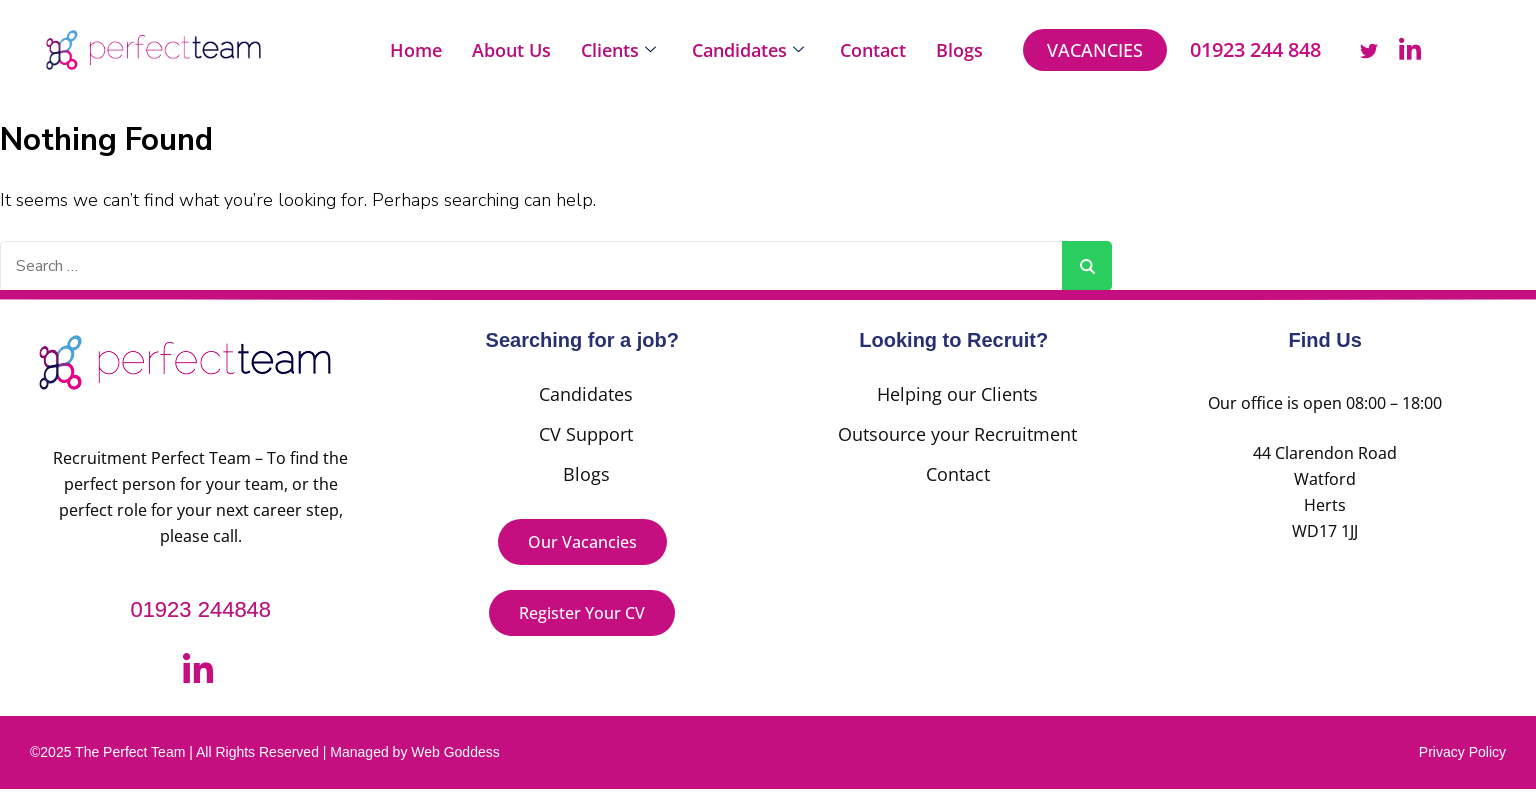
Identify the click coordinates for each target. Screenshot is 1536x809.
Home (416, 50)
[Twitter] (1369, 50)
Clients (618, 50)
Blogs (959, 50)
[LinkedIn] (1410, 50)
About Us (511, 50)
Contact (873, 50)
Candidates (748, 50)
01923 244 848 (1255, 49)
